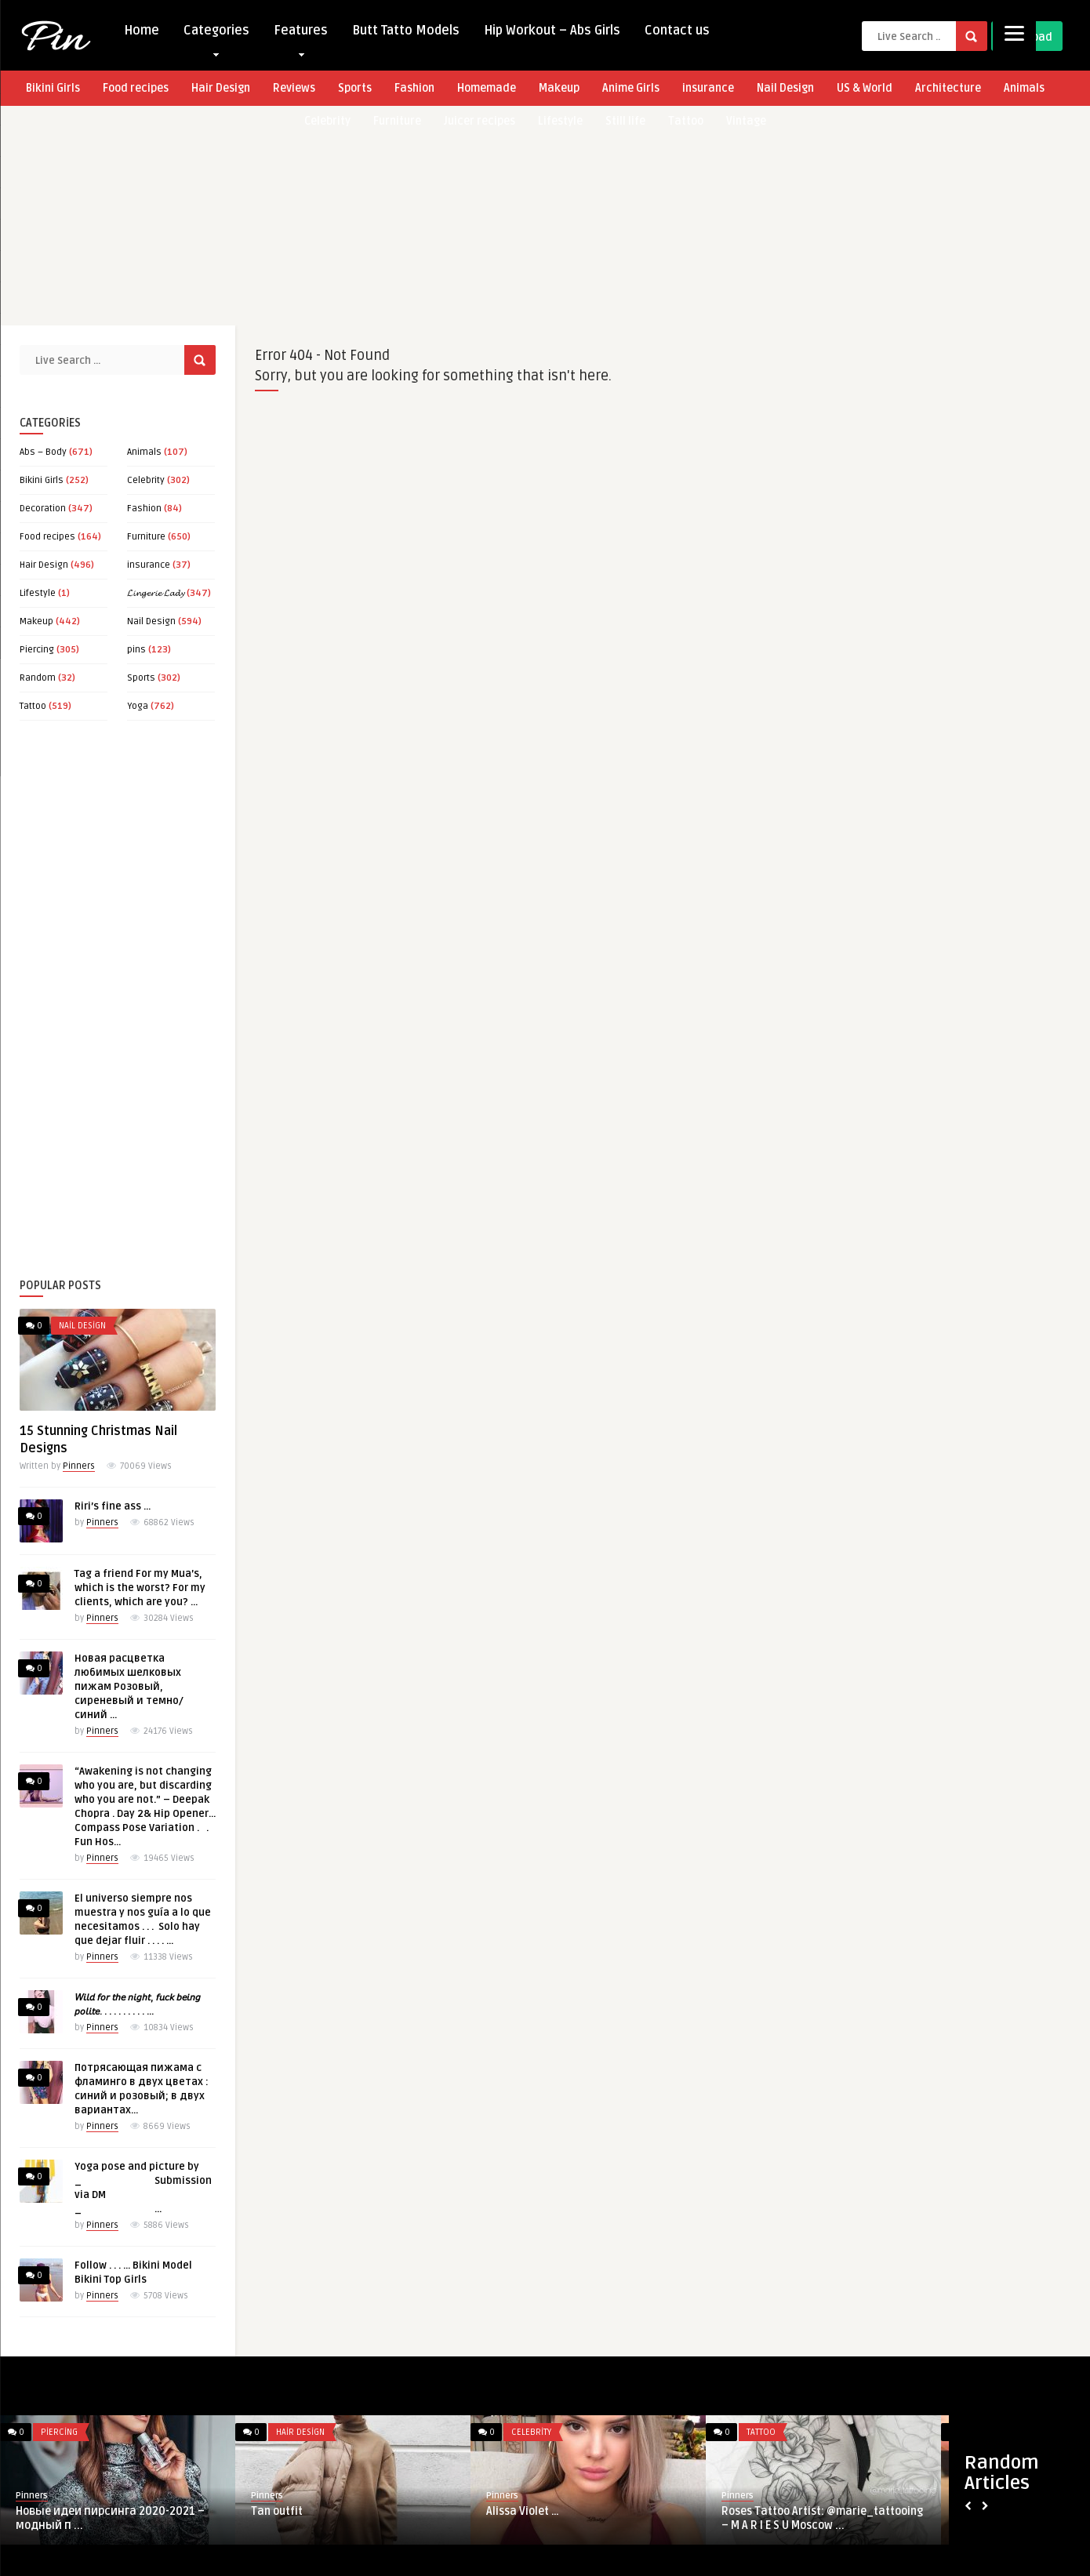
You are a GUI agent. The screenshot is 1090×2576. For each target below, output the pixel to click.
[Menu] (1014, 33)
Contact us (677, 30)
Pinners (79, 1466)
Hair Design (220, 88)
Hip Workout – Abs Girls (552, 30)
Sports (355, 88)
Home (141, 30)
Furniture (146, 537)
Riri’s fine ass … (112, 1506)
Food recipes (136, 88)
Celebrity (146, 480)
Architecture (948, 88)
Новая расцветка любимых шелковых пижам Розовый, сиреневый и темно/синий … (128, 1686)
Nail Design (785, 88)
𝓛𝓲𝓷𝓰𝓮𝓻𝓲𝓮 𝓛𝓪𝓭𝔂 (155, 593)
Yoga (137, 706)
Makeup (559, 88)
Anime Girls (630, 88)
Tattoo (33, 706)
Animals (1024, 88)
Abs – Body (43, 452)
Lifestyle (38, 593)
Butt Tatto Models (406, 30)
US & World (864, 88)
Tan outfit (277, 2511)
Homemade (486, 88)
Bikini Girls (53, 88)
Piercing (37, 650)
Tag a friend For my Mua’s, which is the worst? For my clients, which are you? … (139, 1588)
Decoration (43, 508)
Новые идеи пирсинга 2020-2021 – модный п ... (110, 2518)
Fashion (414, 88)
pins (136, 650)
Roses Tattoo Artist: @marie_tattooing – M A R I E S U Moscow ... (822, 2518)
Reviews (294, 88)
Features (301, 34)
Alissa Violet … (522, 2511)
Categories (216, 34)
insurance (708, 88)
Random (38, 678)
